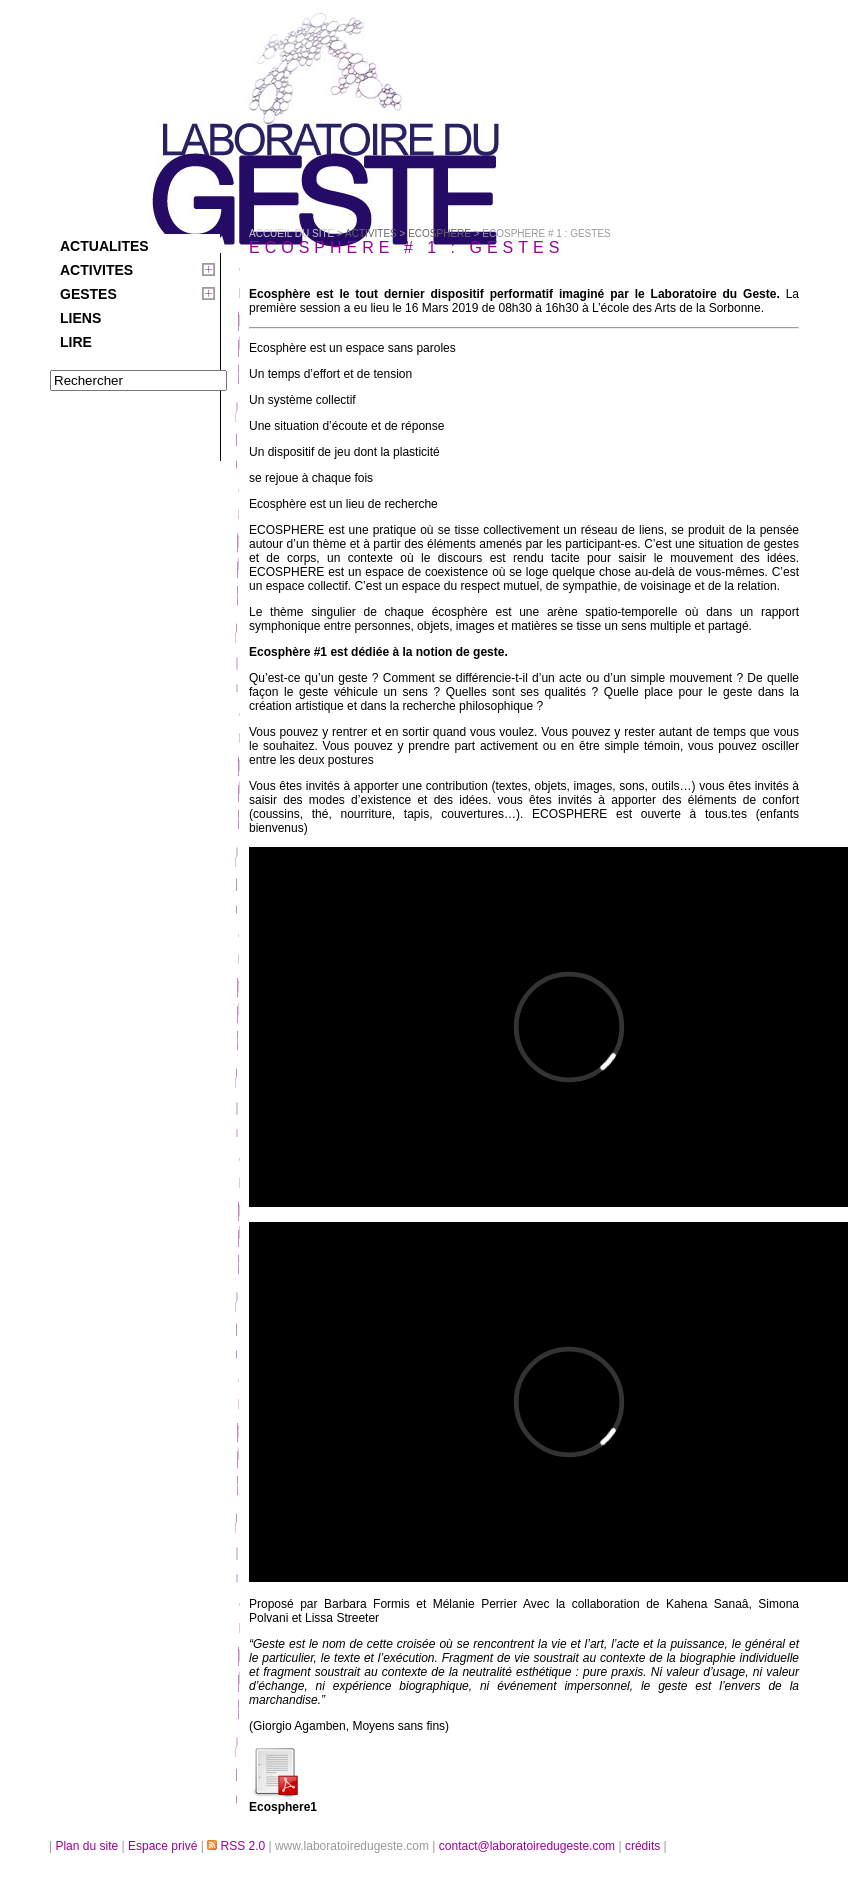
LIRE (76, 342)
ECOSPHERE (439, 233)
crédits (644, 1846)
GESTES (88, 294)
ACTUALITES (104, 246)
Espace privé (164, 1846)
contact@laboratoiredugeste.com (529, 1846)
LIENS (80, 318)
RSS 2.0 (237, 1846)
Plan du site (86, 1846)
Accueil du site (291, 233)
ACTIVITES (96, 270)
